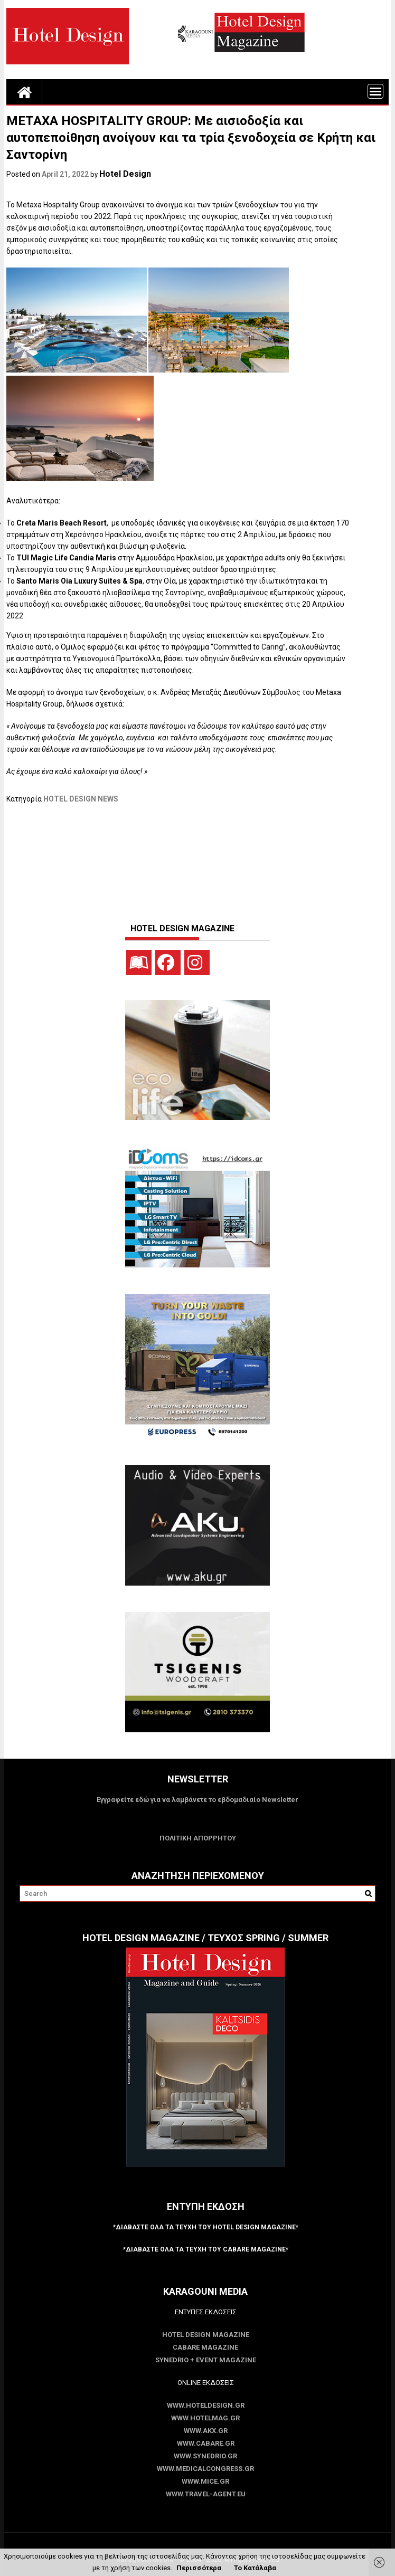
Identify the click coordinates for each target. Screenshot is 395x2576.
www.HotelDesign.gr (205, 2405)
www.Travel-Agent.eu (206, 2494)
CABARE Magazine (205, 2347)
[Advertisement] (198, 858)
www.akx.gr (206, 2431)
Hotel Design (125, 174)
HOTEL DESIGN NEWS (80, 799)
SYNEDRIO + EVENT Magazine (205, 2360)
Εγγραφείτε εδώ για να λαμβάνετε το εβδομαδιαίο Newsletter (197, 1800)
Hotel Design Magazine (205, 2335)
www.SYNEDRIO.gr (205, 2456)
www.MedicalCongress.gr (205, 2469)
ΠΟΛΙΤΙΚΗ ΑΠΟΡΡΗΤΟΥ (197, 1838)
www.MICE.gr (205, 2481)
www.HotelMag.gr (205, 2418)
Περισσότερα (198, 2568)
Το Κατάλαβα (255, 2568)
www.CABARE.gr (205, 2443)
